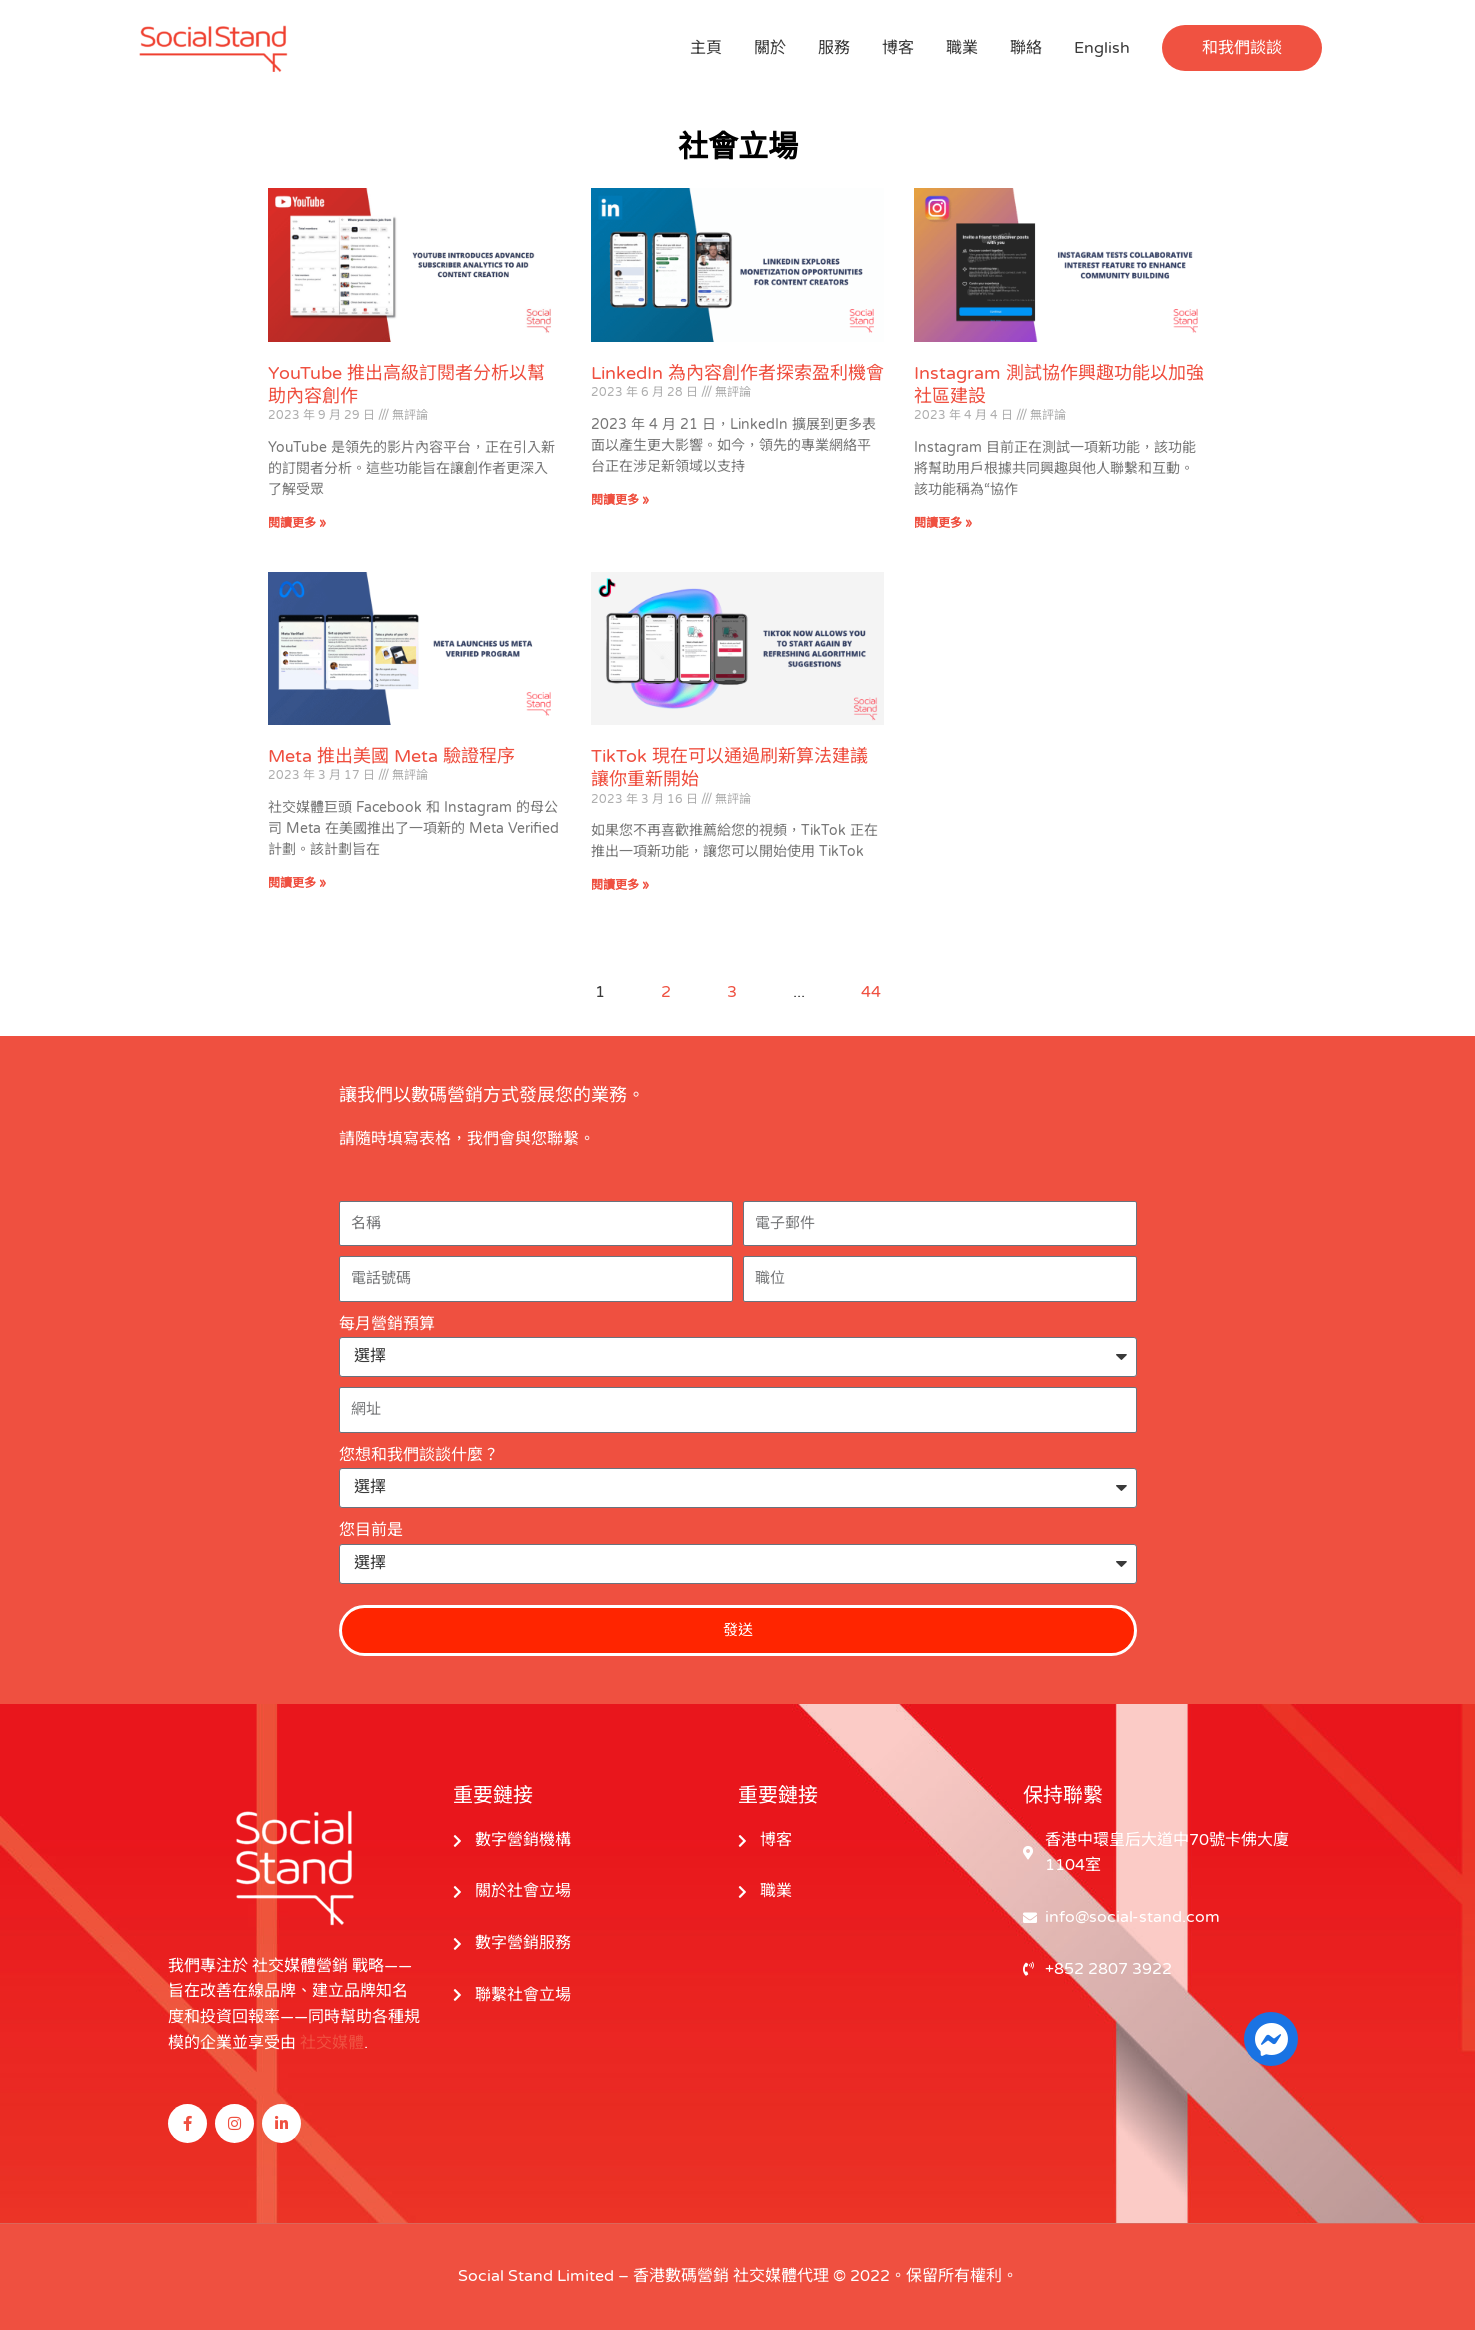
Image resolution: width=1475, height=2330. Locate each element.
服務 (834, 48)
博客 (898, 48)
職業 (962, 48)
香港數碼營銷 (681, 2276)
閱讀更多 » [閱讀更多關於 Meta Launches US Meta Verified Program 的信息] (297, 883)
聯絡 (1026, 48)
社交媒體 (332, 2043)
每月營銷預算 (387, 1324)
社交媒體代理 (781, 2276)
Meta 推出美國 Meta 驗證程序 (391, 756)
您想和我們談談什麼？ (419, 1455)
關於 (770, 48)
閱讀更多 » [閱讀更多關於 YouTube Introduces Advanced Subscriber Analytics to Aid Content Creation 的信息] (297, 523)
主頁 (706, 48)
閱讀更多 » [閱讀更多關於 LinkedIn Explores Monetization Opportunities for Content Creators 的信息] (620, 500)
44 (871, 992)
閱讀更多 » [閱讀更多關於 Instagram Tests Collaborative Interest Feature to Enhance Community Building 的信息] (943, 523)
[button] (1242, 48)
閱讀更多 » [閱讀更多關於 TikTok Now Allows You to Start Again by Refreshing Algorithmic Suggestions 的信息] (620, 885)
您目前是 (371, 1530)
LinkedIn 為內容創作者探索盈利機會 (737, 373)
